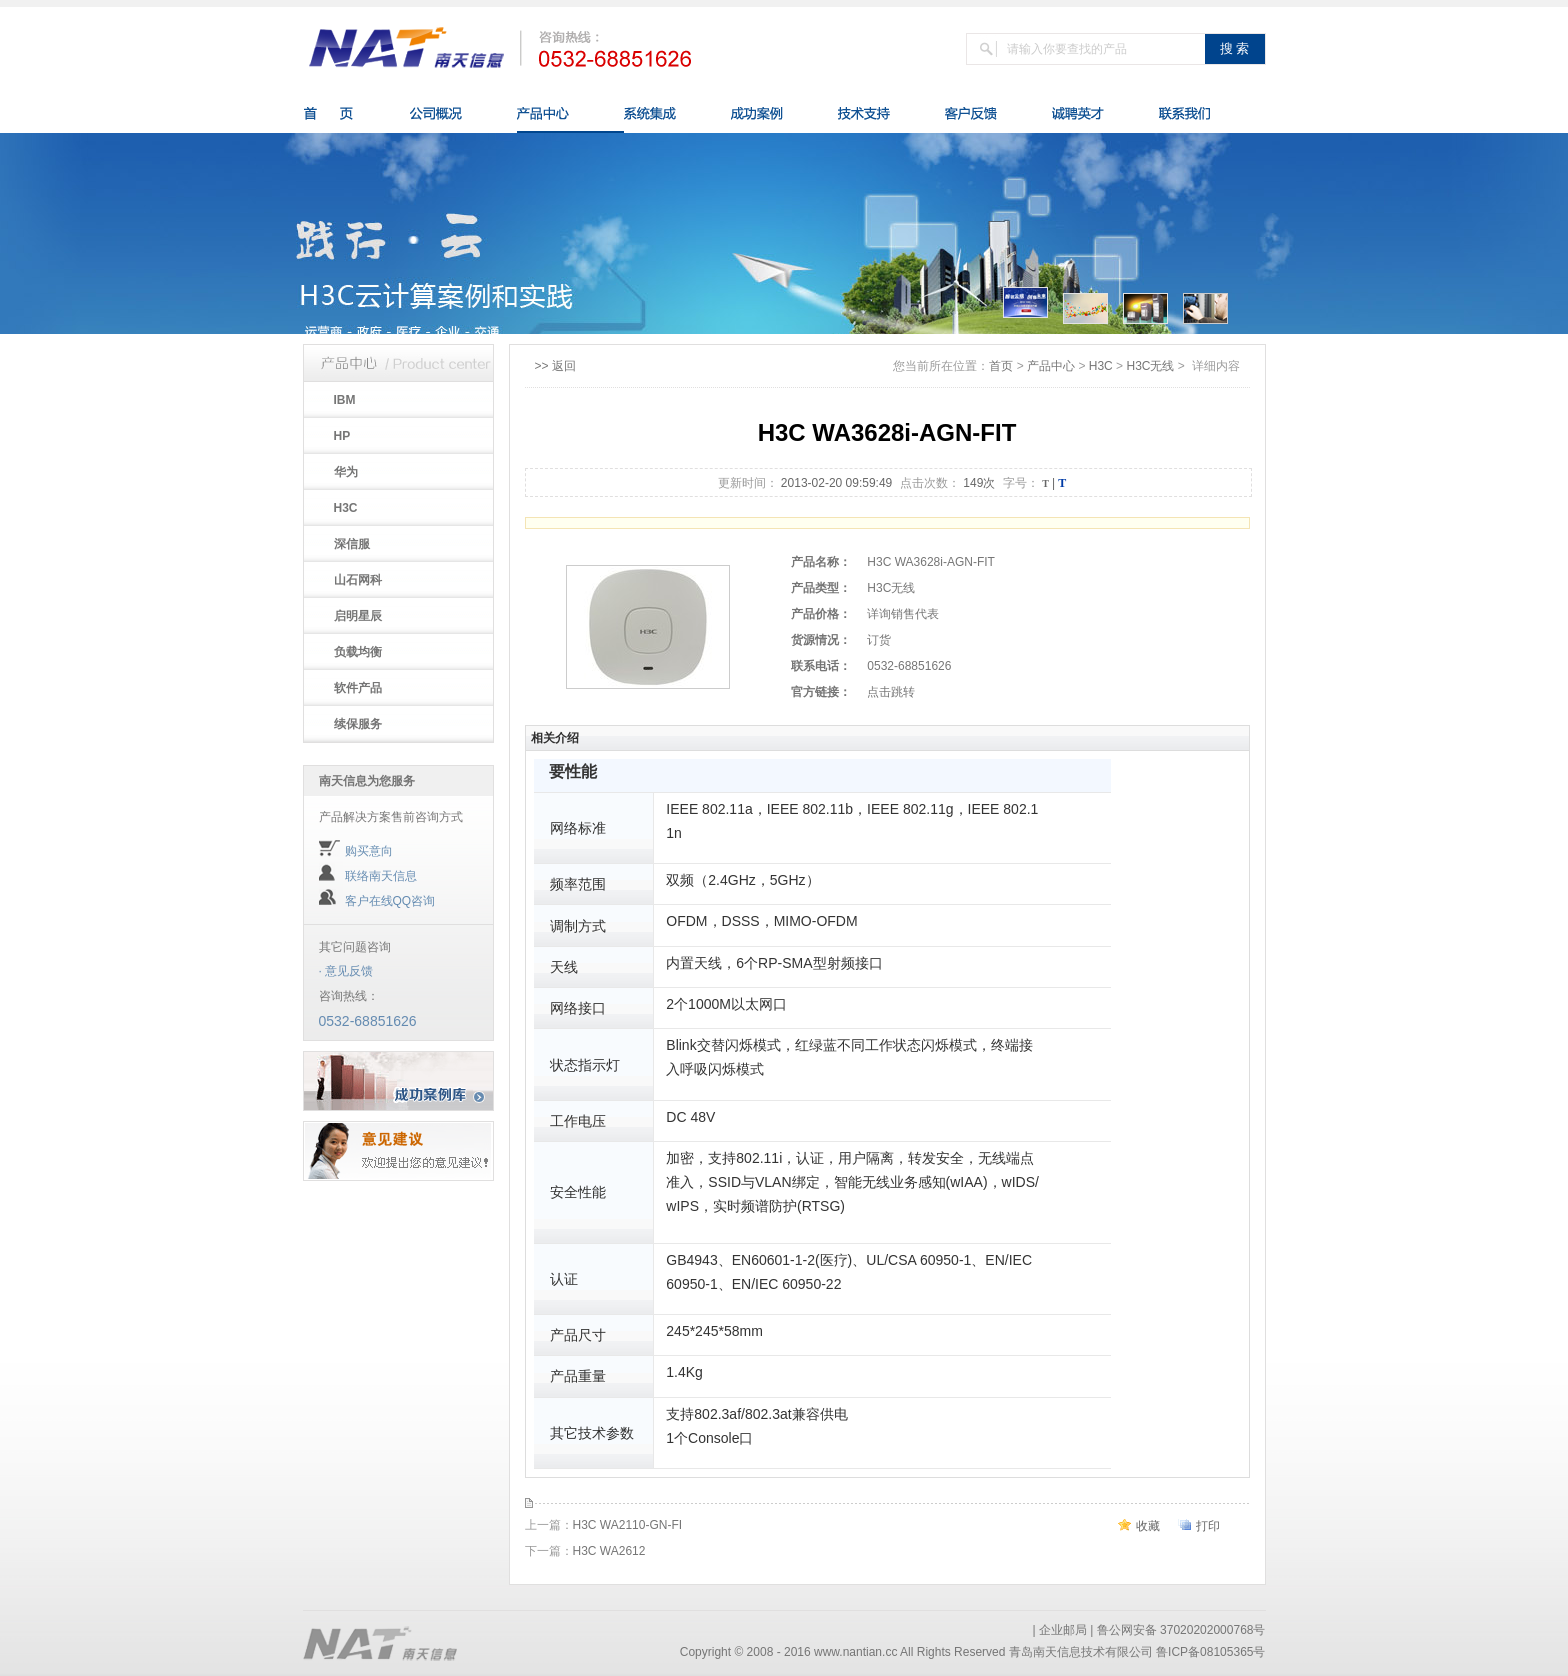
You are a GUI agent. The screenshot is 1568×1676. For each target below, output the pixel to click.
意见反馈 (349, 971)
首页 (1001, 366)
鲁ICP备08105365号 (1210, 1652)
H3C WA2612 (609, 1551)
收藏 (1148, 1526)
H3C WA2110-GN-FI (628, 1525)
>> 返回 (555, 366)
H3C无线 (1150, 366)
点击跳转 (891, 692)
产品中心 (1051, 366)
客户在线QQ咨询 (390, 901)
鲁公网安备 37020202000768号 (1181, 1630)
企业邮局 (1063, 1630)
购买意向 (369, 851)
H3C (1101, 366)
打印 (1208, 1526)
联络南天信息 (381, 876)
